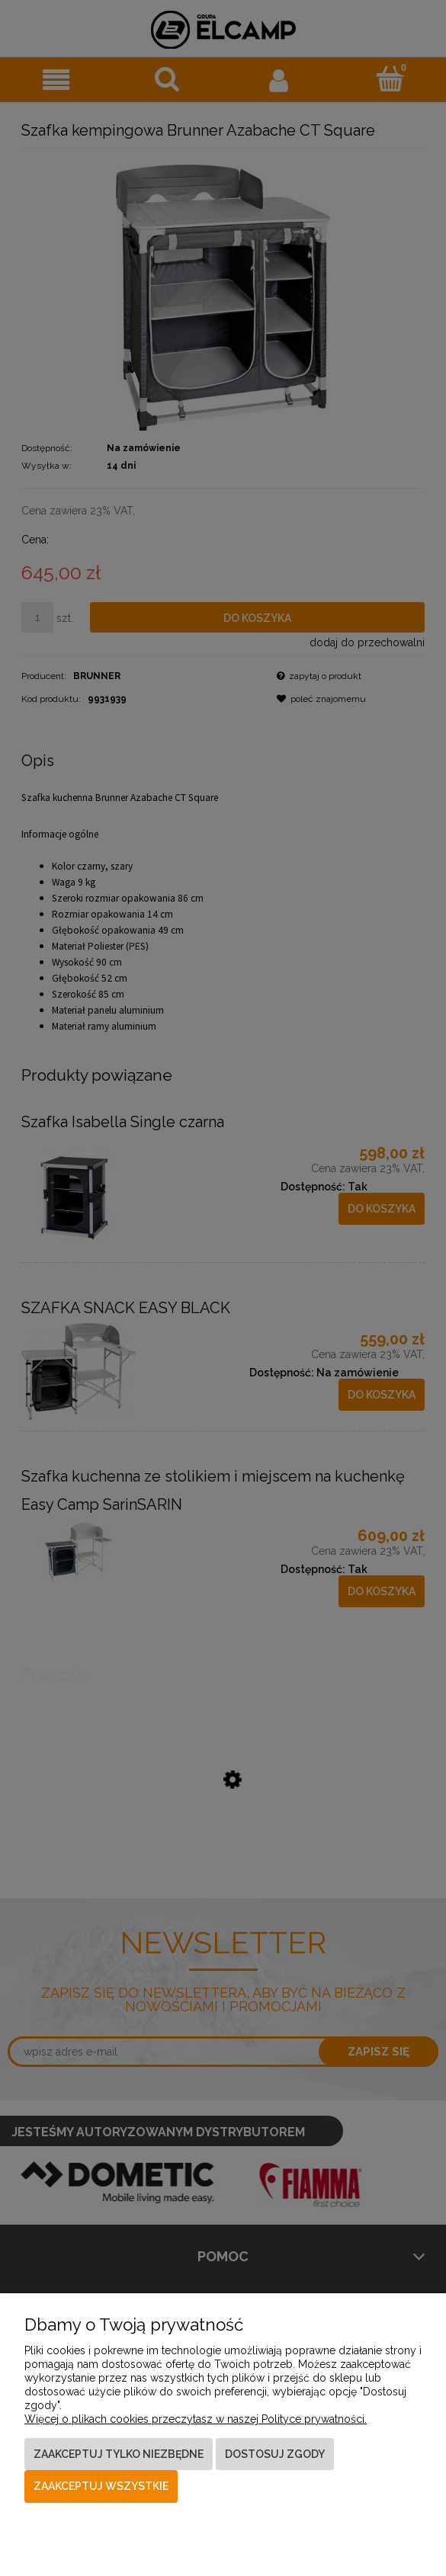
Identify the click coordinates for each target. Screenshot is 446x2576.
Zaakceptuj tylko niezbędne (119, 2454)
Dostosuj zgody (275, 2454)
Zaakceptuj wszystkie (101, 2486)
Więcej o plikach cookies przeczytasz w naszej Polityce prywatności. (195, 2419)
